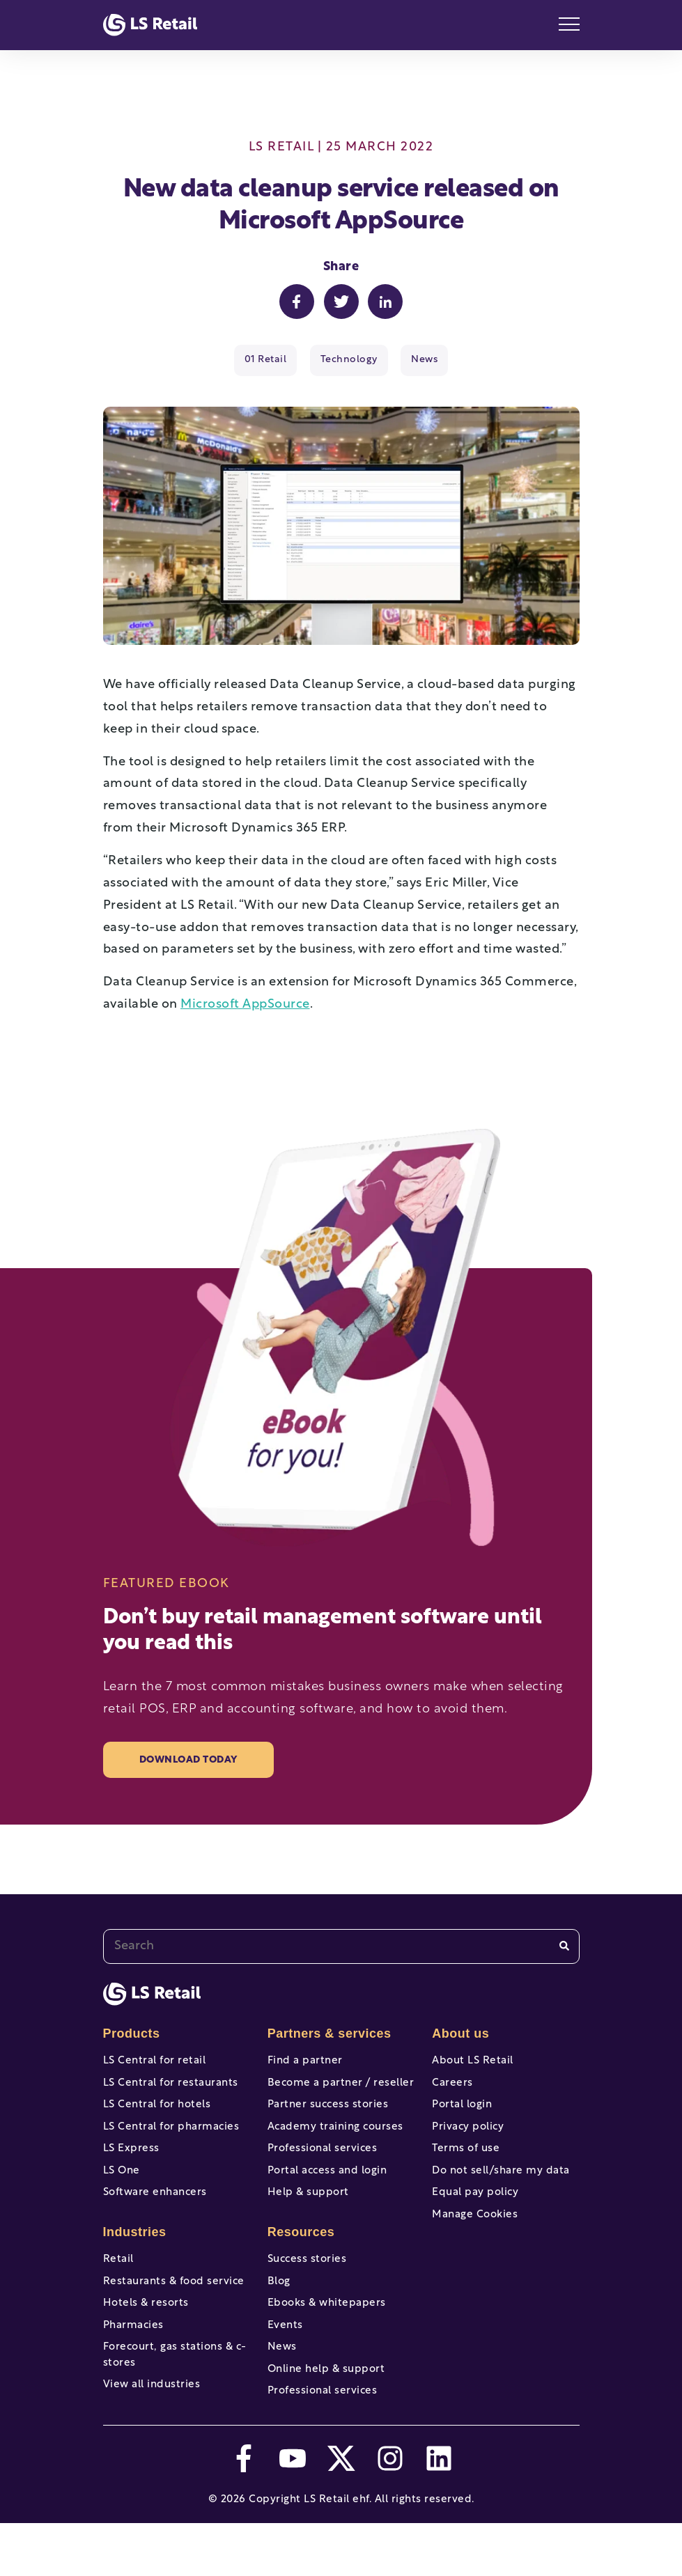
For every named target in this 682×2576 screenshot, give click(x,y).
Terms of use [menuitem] (465, 2164)
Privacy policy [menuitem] (468, 2138)
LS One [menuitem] (121, 2190)
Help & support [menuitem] (308, 2215)
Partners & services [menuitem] (330, 2033)
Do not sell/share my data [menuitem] (501, 2190)
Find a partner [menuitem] (305, 2061)
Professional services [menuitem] (323, 2164)
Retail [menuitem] (118, 2286)
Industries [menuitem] (134, 2258)
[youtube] (293, 2510)
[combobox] (341, 1946)
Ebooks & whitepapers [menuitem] (327, 2337)
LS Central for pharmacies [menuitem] (171, 2138)
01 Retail (266, 359)
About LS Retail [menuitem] (472, 2061)
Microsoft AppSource (245, 1004)
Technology (349, 359)
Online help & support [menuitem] (326, 2414)
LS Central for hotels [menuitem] (157, 2112)
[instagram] (390, 2510)
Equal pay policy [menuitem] (475, 2215)
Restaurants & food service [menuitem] (174, 2311)
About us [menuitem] (460, 2033)
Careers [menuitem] (452, 2087)
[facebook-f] (244, 2510)
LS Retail (281, 147)
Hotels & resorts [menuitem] (146, 2337)
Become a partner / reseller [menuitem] (341, 2087)
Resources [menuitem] (301, 2258)
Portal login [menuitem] (462, 2112)
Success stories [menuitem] (307, 2286)
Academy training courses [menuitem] (335, 2138)
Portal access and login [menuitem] (327, 2190)
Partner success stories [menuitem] (328, 2112)
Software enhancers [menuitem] (155, 2215)
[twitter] (341, 2510)
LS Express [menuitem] (131, 2164)
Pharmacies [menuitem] (133, 2363)
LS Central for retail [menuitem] (154, 2061)
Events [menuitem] (285, 2363)
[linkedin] (439, 2510)
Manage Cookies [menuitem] (475, 2240)
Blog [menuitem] (279, 2311)
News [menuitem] (282, 2389)
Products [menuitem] (131, 2033)
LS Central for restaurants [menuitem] (170, 2087)
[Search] (564, 1946)
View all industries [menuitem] (152, 2430)
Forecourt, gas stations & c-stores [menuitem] (175, 2397)
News (424, 359)
